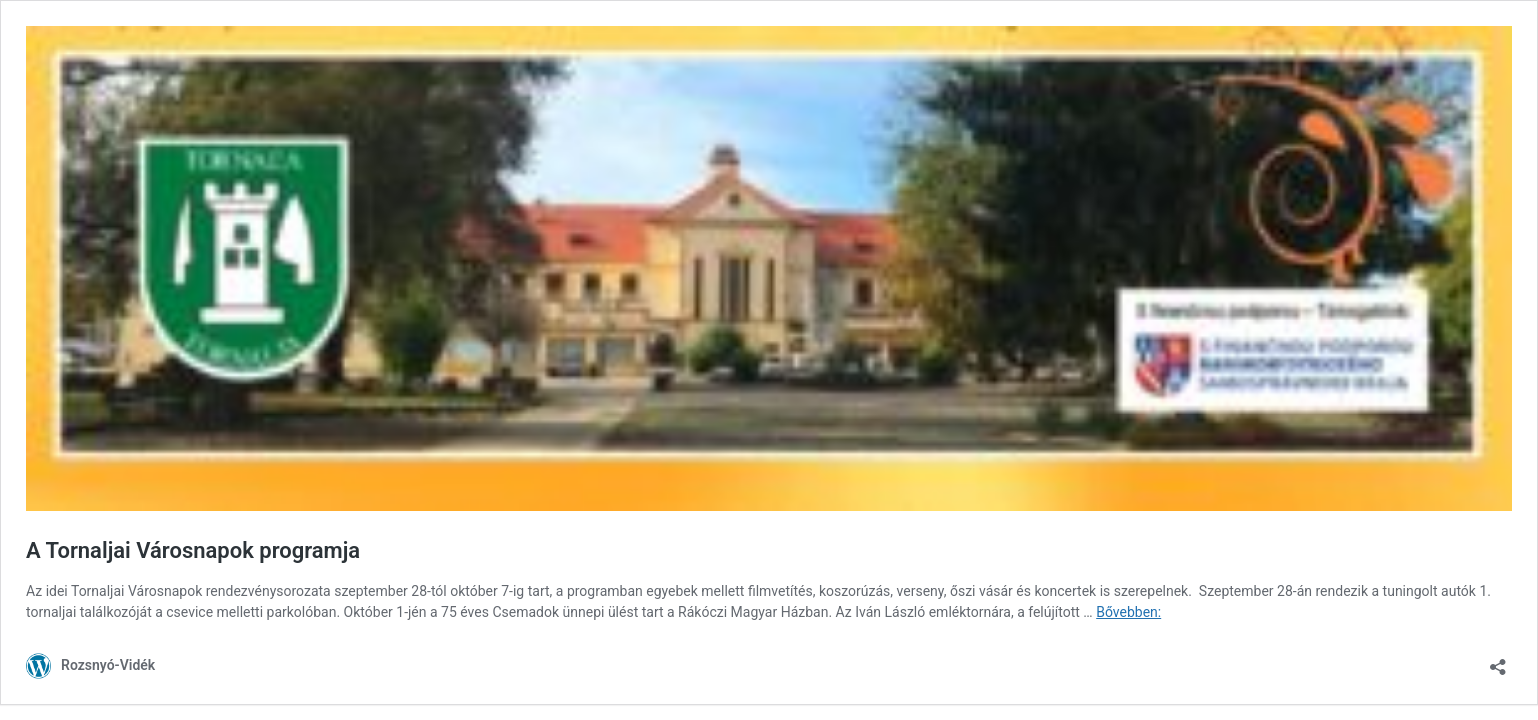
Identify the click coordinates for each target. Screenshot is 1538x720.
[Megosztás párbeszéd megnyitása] (1498, 660)
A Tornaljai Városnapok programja (193, 550)
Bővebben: (1128, 612)
